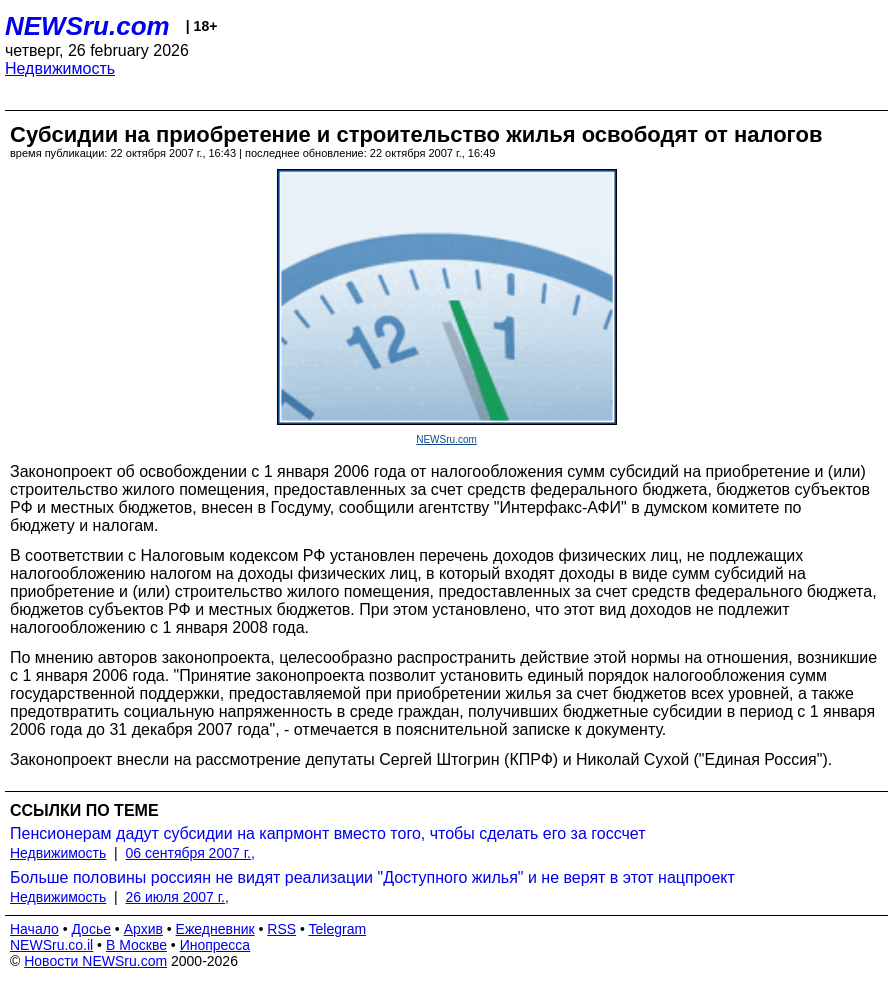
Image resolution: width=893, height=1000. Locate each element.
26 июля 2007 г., (177, 897)
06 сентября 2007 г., (190, 853)
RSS (281, 929)
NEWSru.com (87, 26)
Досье (91, 929)
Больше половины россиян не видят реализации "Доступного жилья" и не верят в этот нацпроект (372, 877)
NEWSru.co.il (51, 945)
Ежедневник (215, 929)
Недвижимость (60, 68)
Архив (143, 929)
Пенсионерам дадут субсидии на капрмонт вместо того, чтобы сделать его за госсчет (328, 833)
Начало (34, 929)
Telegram (338, 929)
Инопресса (215, 945)
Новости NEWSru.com (95, 961)
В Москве (136, 945)
